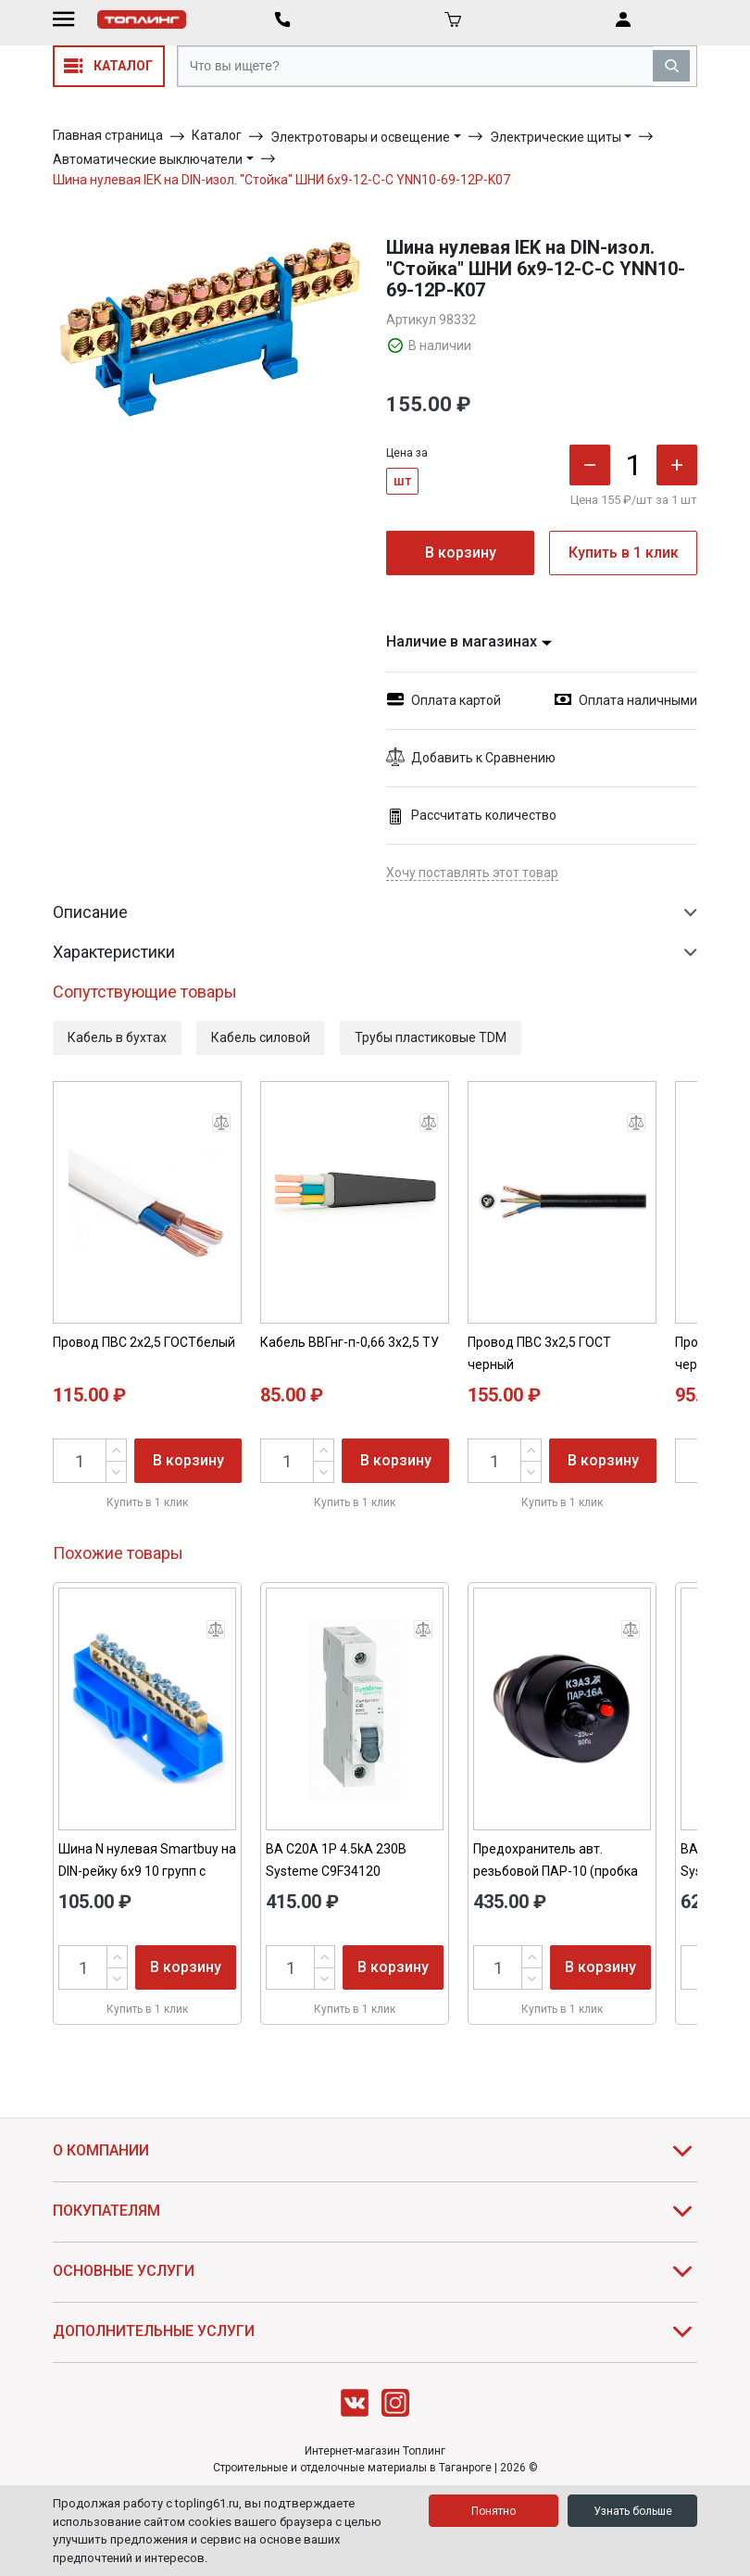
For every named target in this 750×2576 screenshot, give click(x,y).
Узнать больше (633, 2511)
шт (402, 480)
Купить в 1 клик (624, 552)
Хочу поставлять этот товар (472, 872)
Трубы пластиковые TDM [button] (430, 1037)
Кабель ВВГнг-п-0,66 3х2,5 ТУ (349, 1342)
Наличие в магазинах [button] (469, 641)
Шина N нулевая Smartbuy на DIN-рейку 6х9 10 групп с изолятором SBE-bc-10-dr (147, 1871)
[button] (541, 758)
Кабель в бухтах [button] (117, 1037)
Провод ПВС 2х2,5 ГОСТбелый (144, 1342)
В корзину (460, 552)
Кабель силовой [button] (260, 1037)
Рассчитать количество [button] (471, 815)
